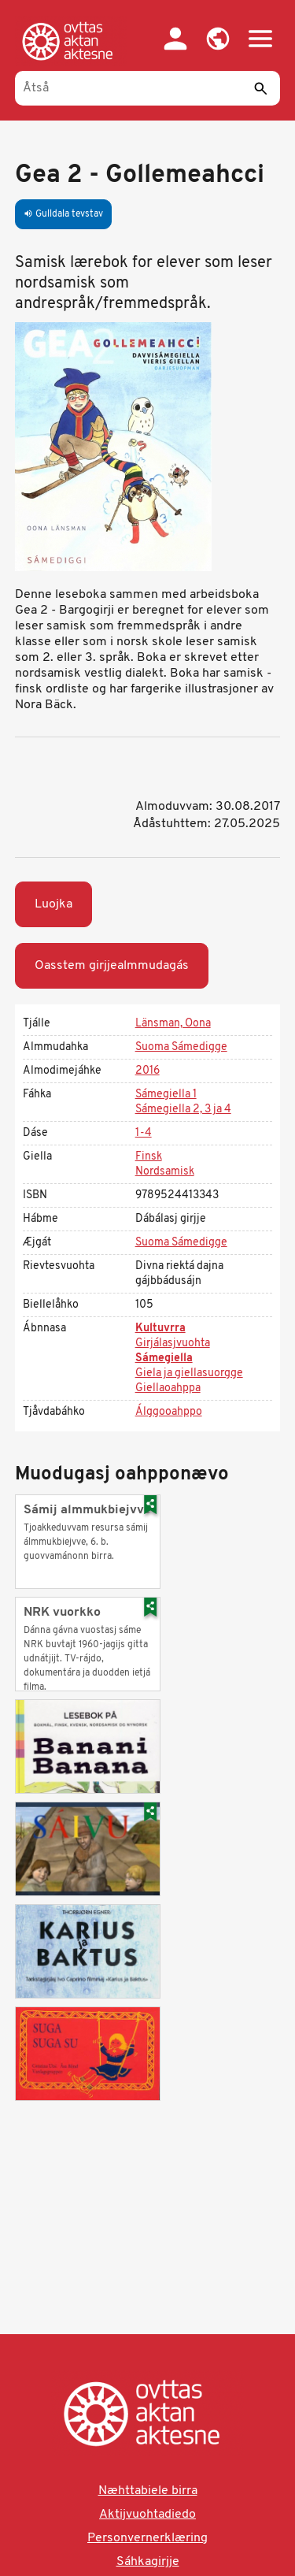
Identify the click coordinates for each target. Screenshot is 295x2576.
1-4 (143, 1133)
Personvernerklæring (147, 2538)
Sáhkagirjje (147, 2562)
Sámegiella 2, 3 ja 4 (183, 1109)
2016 (147, 1070)
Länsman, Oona (173, 1023)
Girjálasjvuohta (172, 1343)
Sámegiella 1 (166, 1094)
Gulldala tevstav (63, 214)
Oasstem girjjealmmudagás (112, 966)
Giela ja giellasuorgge (189, 1373)
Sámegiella (164, 1358)
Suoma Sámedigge (181, 1047)
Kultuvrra (160, 1328)
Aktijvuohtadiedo (147, 2514)
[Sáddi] (260, 88)
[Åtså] (148, 88)
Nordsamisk (164, 1171)
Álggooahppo (168, 1412)
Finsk (148, 1156)
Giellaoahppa (168, 1388)
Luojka (53, 904)
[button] (218, 38)
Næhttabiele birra (147, 2491)
